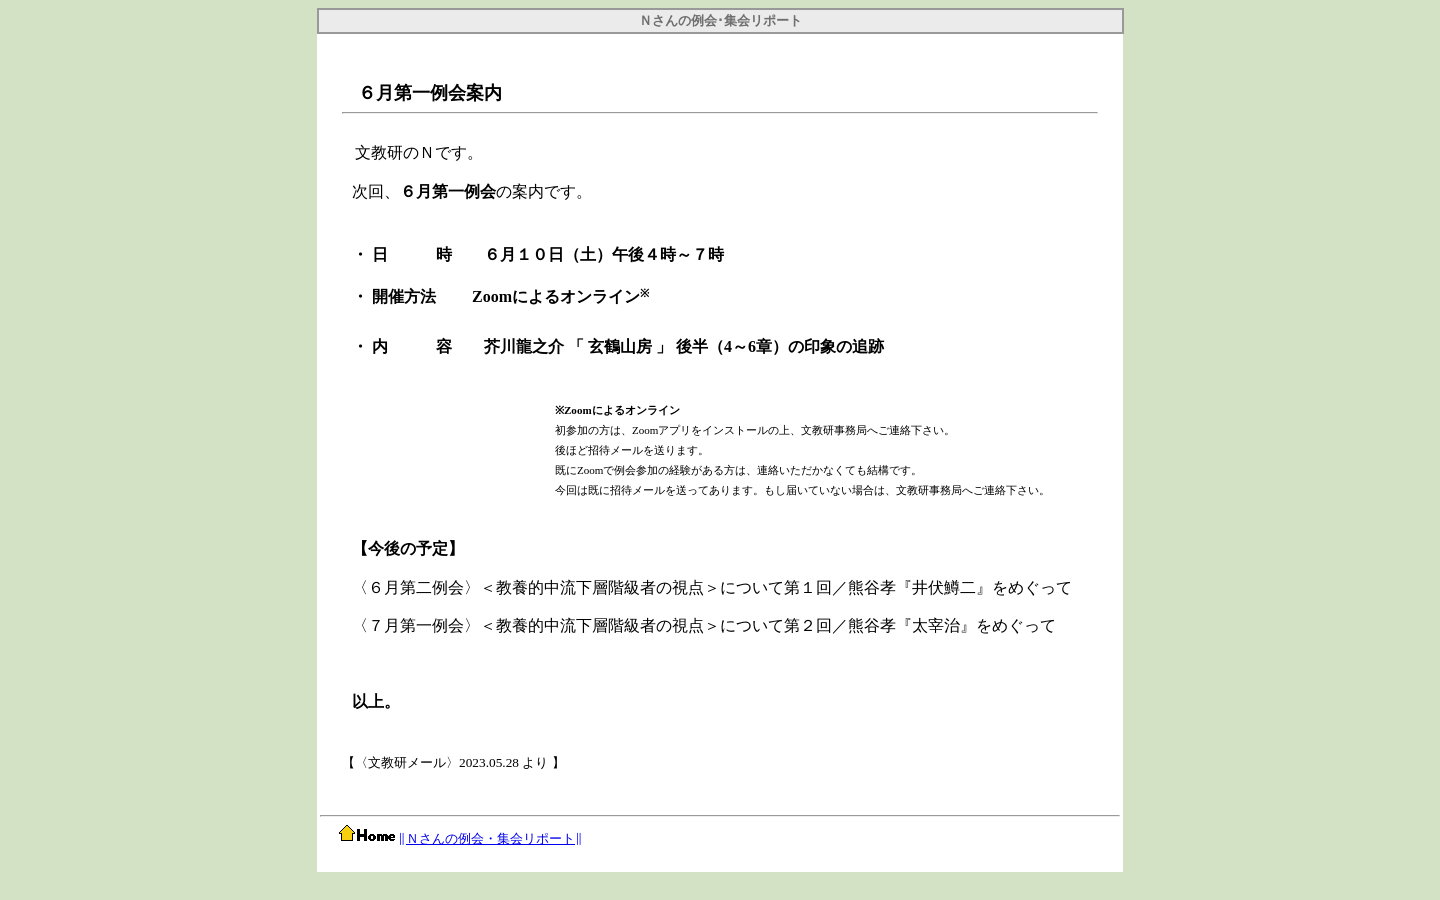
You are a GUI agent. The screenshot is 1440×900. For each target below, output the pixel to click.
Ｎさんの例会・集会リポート (490, 838)
